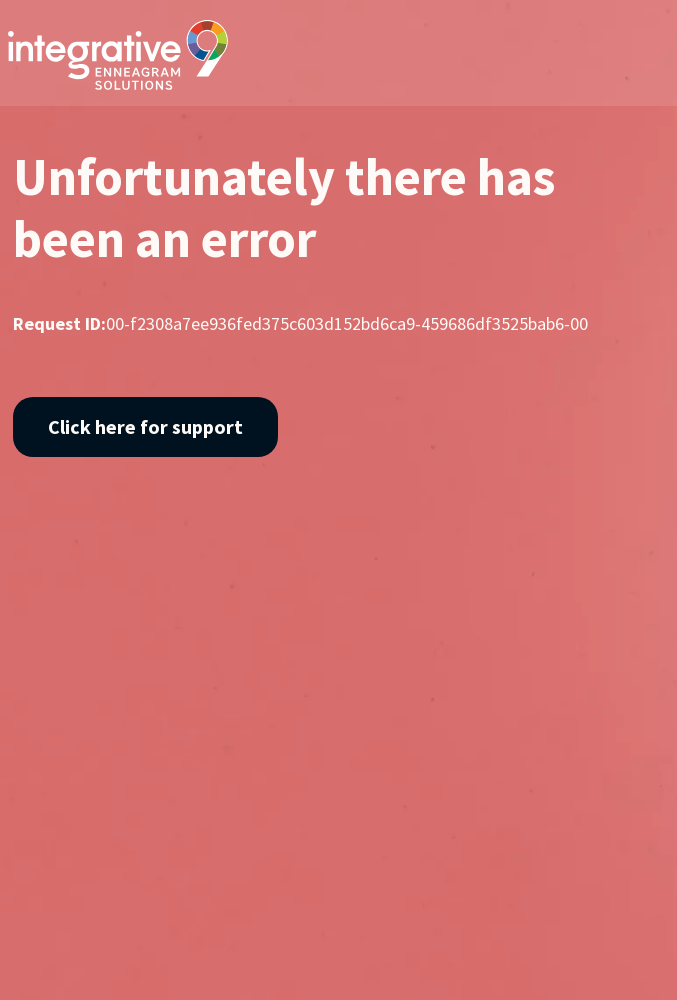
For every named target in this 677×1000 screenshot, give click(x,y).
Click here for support (145, 426)
